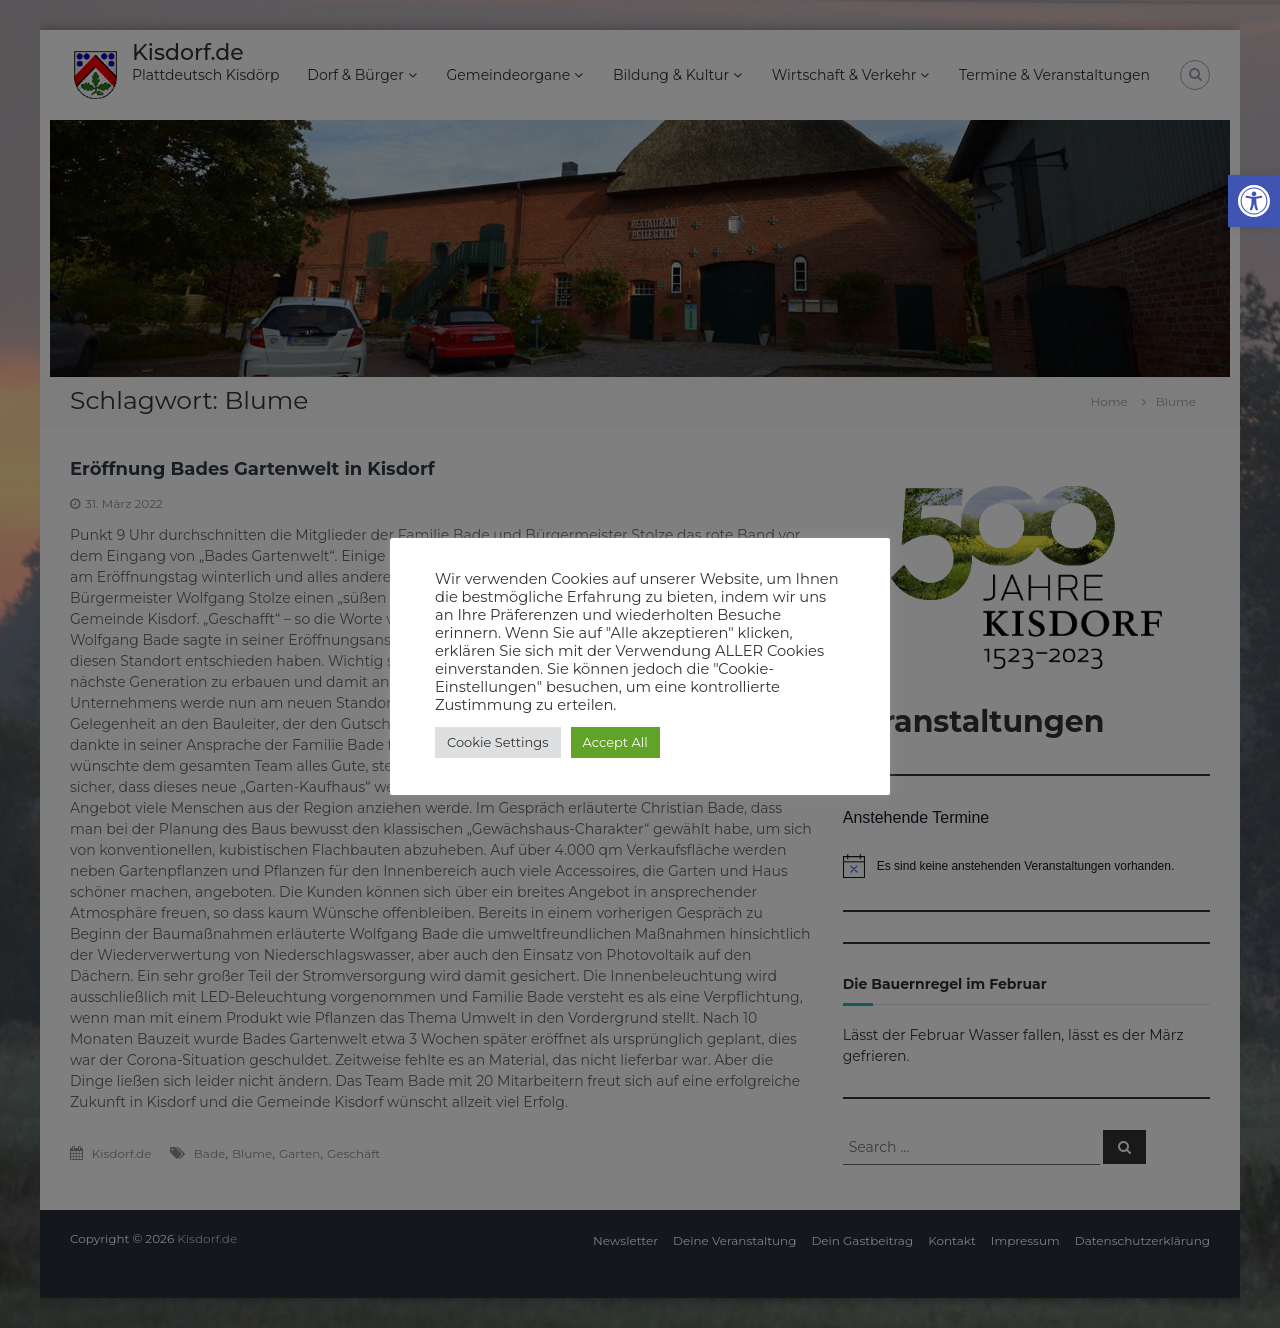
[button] (1254, 201)
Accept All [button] (615, 742)
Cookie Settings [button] (498, 742)
